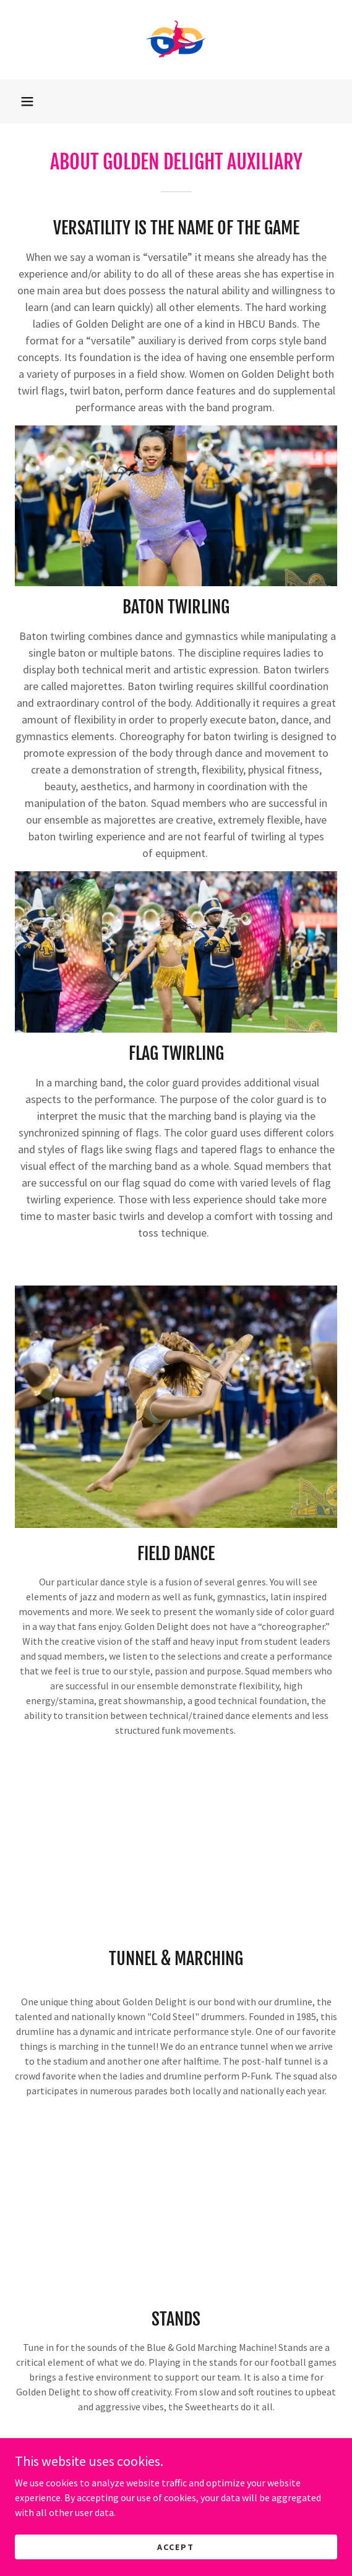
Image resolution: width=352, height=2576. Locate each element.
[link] (176, 39)
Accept (175, 2546)
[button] (27, 101)
